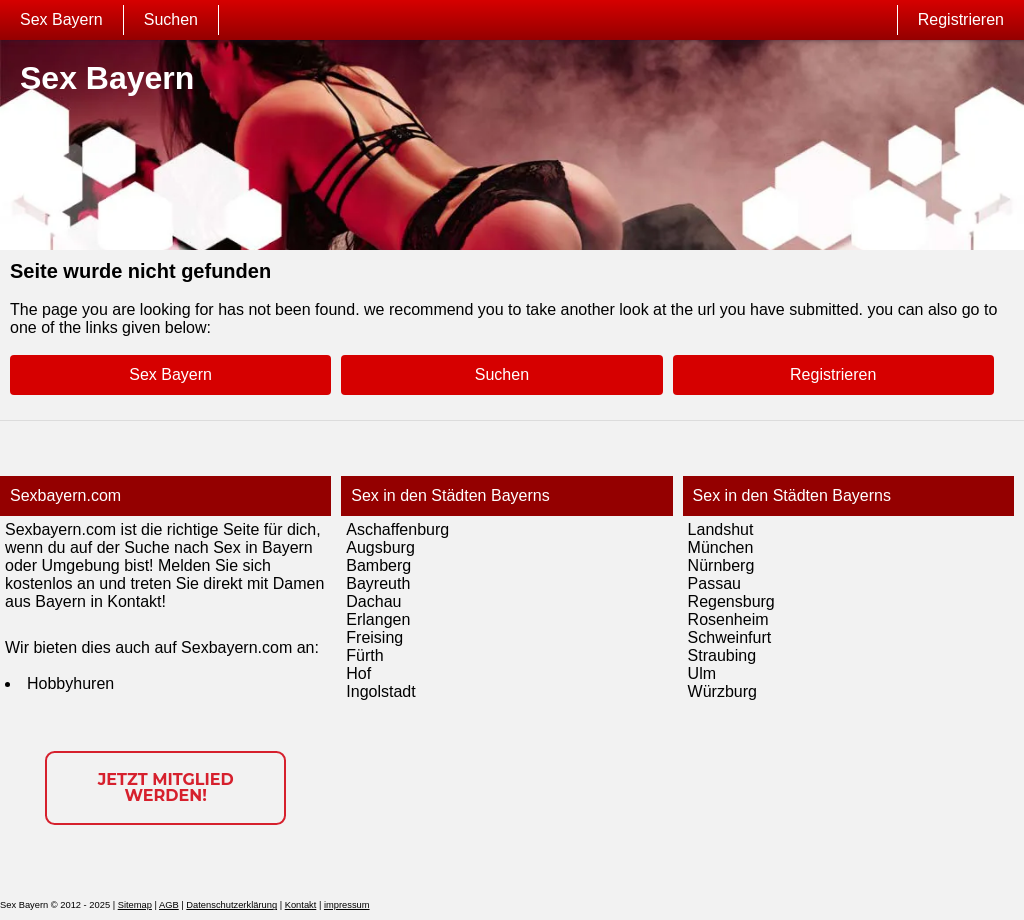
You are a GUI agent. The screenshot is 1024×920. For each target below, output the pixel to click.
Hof (358, 673)
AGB (169, 905)
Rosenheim (728, 619)
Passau (714, 583)
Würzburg (722, 691)
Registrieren (961, 19)
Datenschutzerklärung (231, 905)
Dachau (373, 601)
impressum (347, 905)
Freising (374, 637)
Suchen (171, 19)
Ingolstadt (380, 691)
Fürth (364, 655)
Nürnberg (721, 565)
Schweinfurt (730, 637)
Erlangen (378, 619)
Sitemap (135, 905)
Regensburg (731, 601)
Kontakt (301, 905)
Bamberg (378, 565)
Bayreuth (378, 583)
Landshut (721, 529)
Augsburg (380, 547)
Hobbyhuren (70, 683)
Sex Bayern (61, 19)
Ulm (702, 673)
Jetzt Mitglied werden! (166, 787)
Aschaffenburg (397, 529)
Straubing (722, 655)
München (721, 547)
